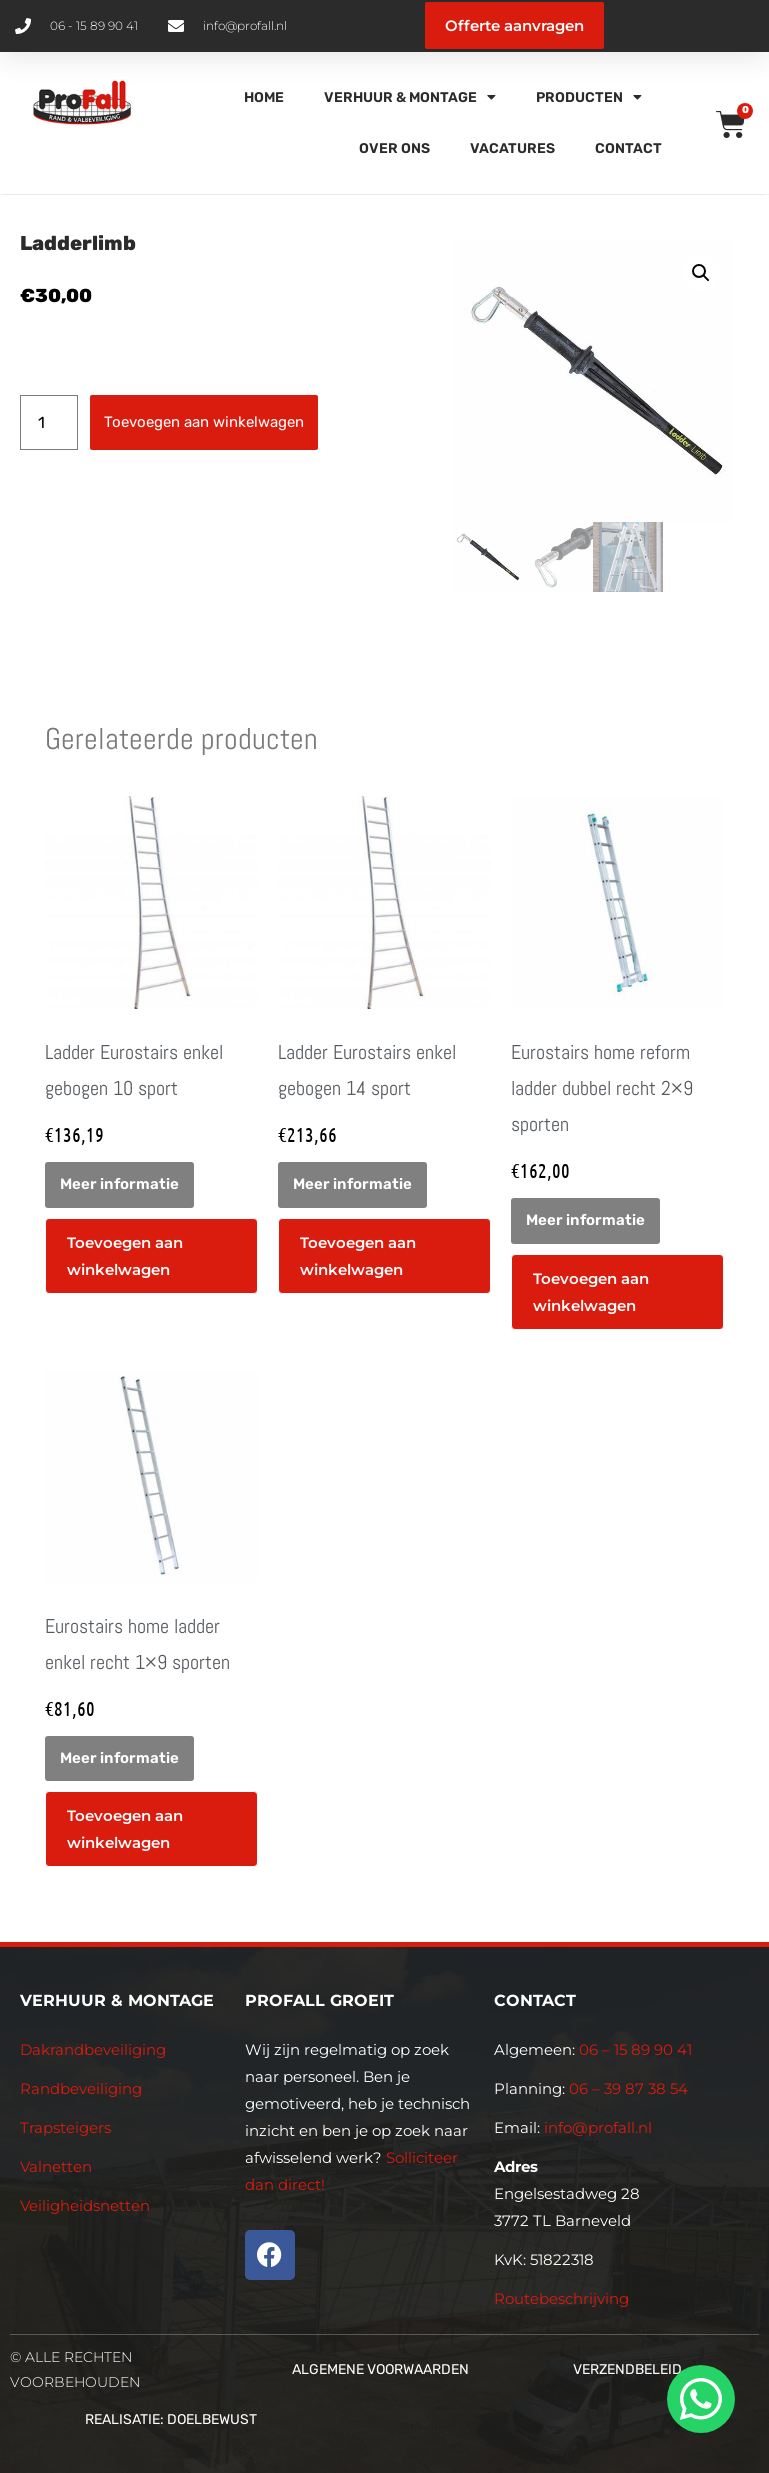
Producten (589, 97)
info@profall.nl (598, 2127)
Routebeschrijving (561, 2298)
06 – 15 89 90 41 (633, 2049)
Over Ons (394, 148)
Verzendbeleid (627, 2369)
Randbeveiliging (81, 2088)
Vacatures (512, 148)
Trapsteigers (65, 2127)
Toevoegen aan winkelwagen (204, 422)
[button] (701, 273)
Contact (628, 148)
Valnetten (56, 2166)
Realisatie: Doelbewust (171, 2419)
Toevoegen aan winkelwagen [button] (125, 1256)
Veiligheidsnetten (85, 2205)
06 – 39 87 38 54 (628, 2088)
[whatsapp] (698, 2399)
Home (264, 97)
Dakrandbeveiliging (93, 2049)
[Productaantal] (49, 422)
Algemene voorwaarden (380, 2369)
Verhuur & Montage (410, 97)
